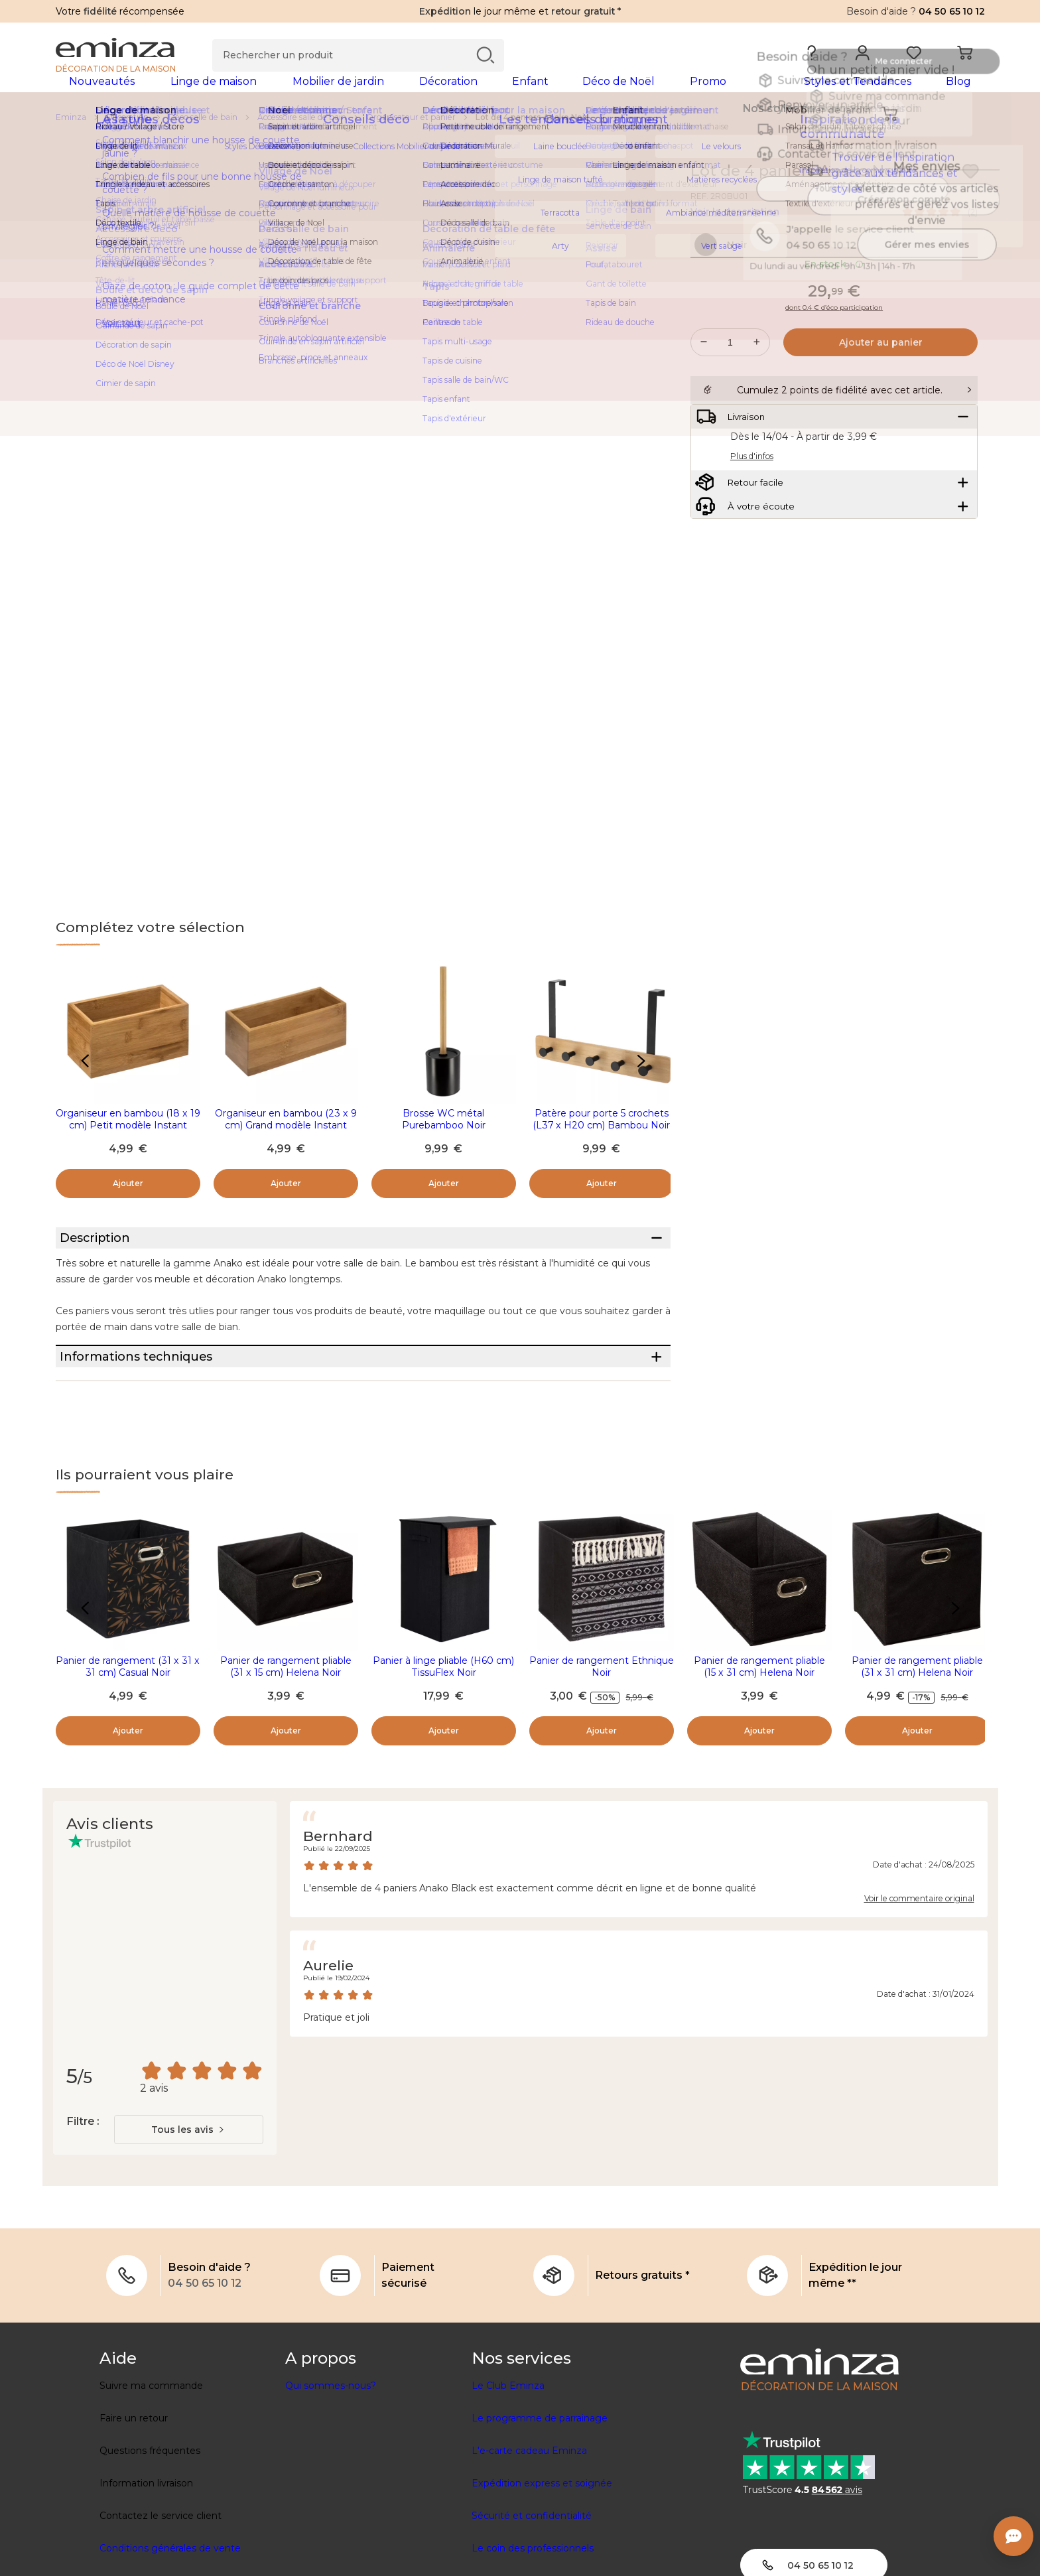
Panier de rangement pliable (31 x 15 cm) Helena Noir (286, 1737)
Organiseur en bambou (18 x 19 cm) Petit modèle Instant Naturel (128, 1146)
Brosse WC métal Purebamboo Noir (444, 1140)
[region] (520, 138)
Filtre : (82, 2192)
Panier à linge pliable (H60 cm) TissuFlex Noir (443, 1737)
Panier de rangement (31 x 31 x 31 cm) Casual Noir (128, 1737)
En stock (834, 314)
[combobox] (189, 2200)
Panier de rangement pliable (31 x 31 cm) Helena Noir (917, 1737)
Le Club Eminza (508, 2457)
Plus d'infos (751, 539)
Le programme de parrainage (540, 2489)
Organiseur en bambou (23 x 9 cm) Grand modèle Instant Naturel (286, 1146)
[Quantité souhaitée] (730, 392)
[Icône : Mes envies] (970, 192)
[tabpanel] (406, 94)
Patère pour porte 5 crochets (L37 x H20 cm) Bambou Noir (601, 1140)
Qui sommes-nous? (330, 2457)
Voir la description (734, 233)
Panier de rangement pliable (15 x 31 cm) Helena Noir (759, 1737)
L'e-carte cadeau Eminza (529, 2522)
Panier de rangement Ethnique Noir (601, 1737)
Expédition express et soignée (542, 2554)
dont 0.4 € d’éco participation (834, 358)
